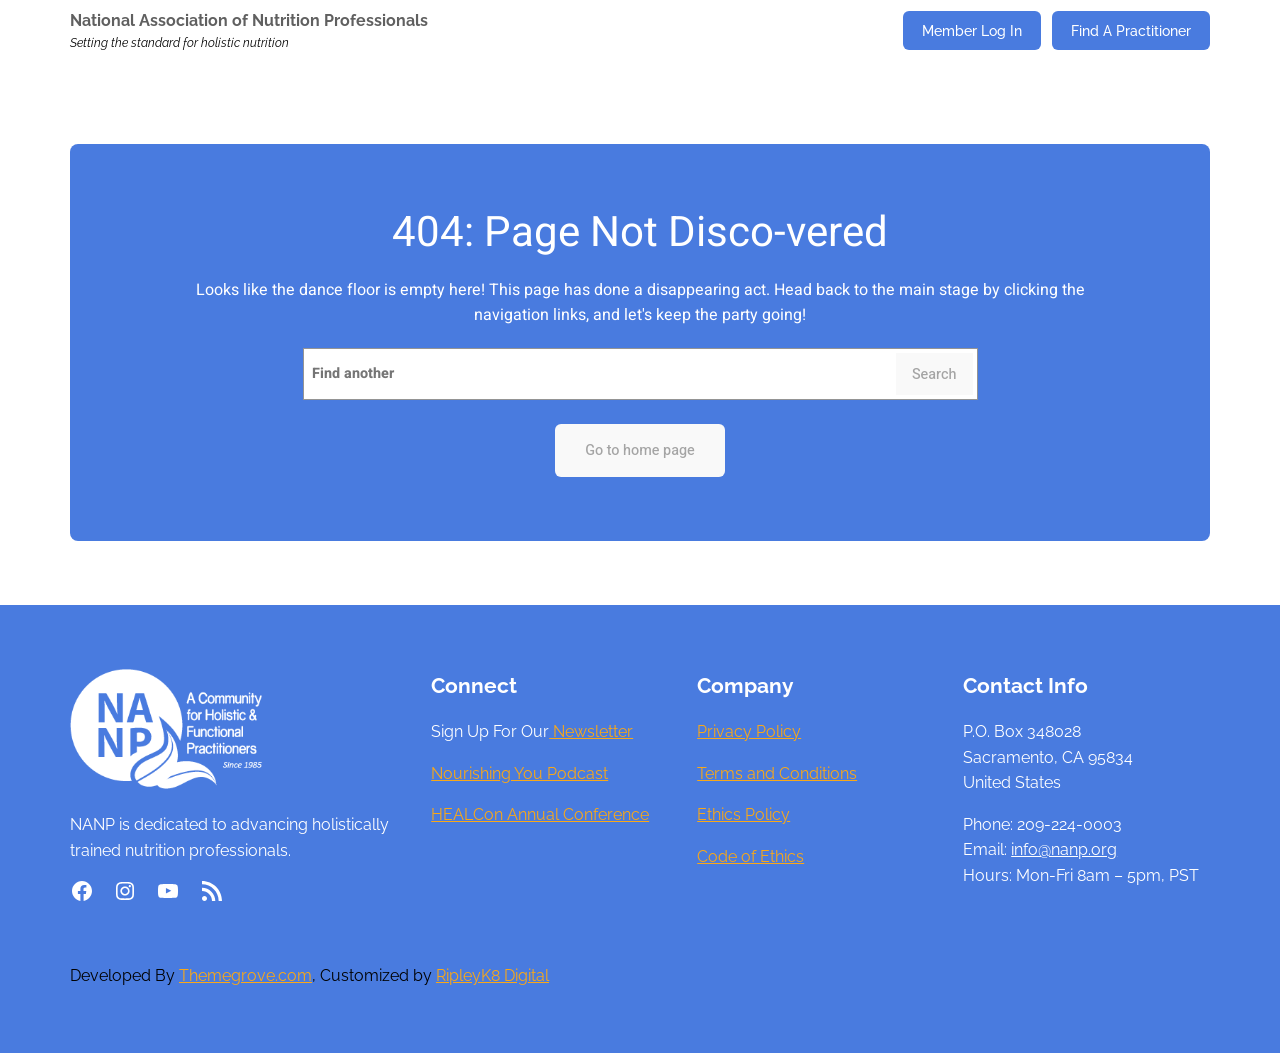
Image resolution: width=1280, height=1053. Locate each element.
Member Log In (972, 30)
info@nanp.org (1064, 849)
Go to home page (640, 450)
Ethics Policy (743, 814)
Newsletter (591, 731)
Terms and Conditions (777, 773)
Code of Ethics (750, 856)
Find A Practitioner (1131, 30)
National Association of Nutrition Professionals (249, 20)
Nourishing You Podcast (519, 773)
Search (934, 374)
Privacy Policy (749, 731)
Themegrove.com (245, 975)
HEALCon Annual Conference (540, 814)
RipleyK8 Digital (492, 975)
